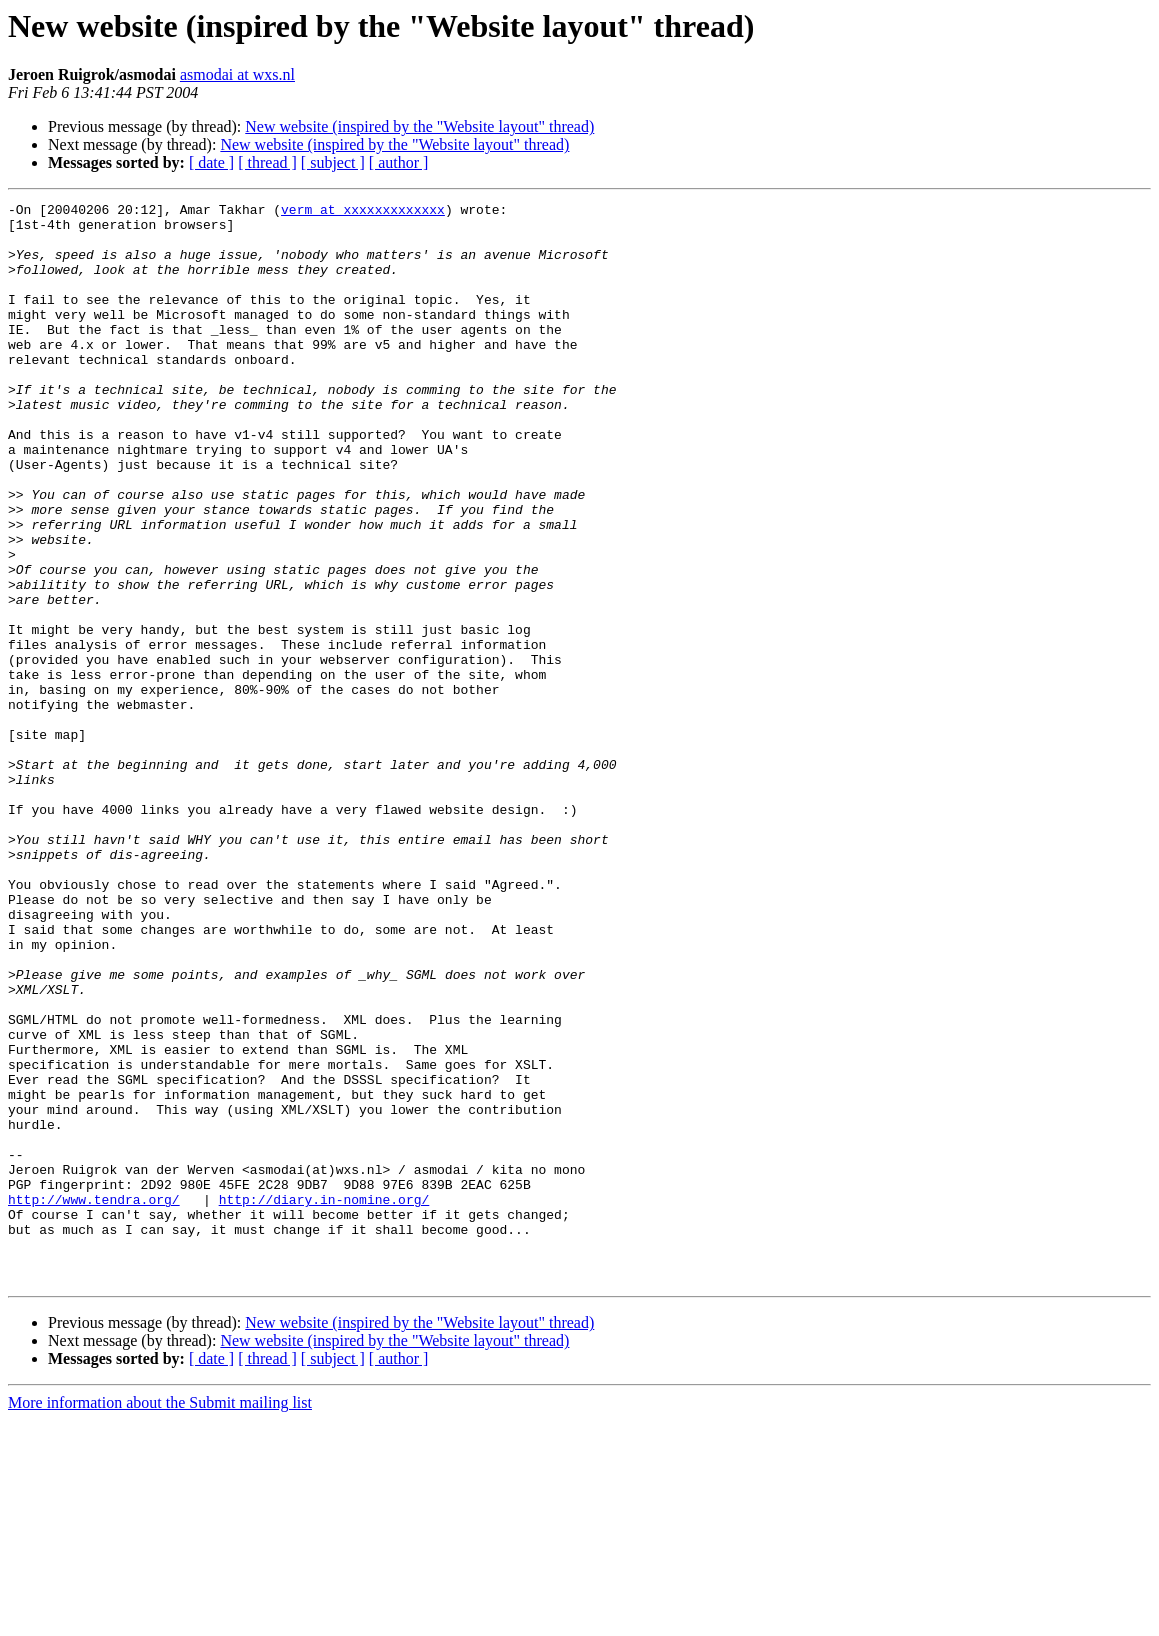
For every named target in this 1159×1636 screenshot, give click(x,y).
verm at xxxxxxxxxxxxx (363, 212)
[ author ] (399, 162)
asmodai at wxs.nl (237, 74)
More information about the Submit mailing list (160, 1618)
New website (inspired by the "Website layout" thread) (419, 126)
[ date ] (211, 162)
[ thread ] (267, 162)
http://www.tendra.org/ (94, 1400)
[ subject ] (333, 162)
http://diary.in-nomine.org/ (324, 1400)
